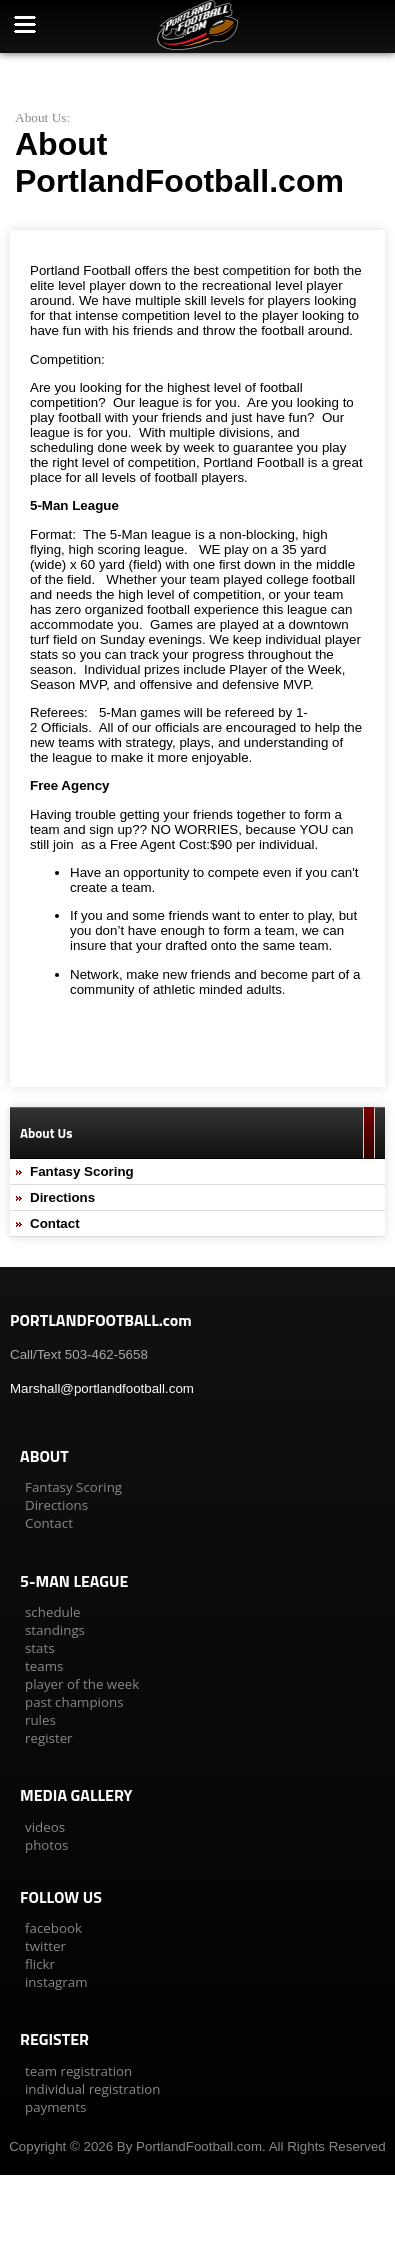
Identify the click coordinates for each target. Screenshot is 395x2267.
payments (55, 2107)
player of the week (82, 1684)
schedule (53, 1612)
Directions (62, 1197)
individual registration (92, 2089)
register (49, 1738)
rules (40, 1720)
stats (40, 1648)
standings (55, 1630)
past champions (74, 1702)
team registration (78, 2071)
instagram (56, 1982)
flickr (40, 1964)
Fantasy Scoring (82, 1171)
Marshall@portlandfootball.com (102, 1388)
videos (45, 1827)
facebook (53, 1928)
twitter (45, 1946)
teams (44, 1666)
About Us (40, 117)
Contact (55, 1223)
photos (46, 1845)
